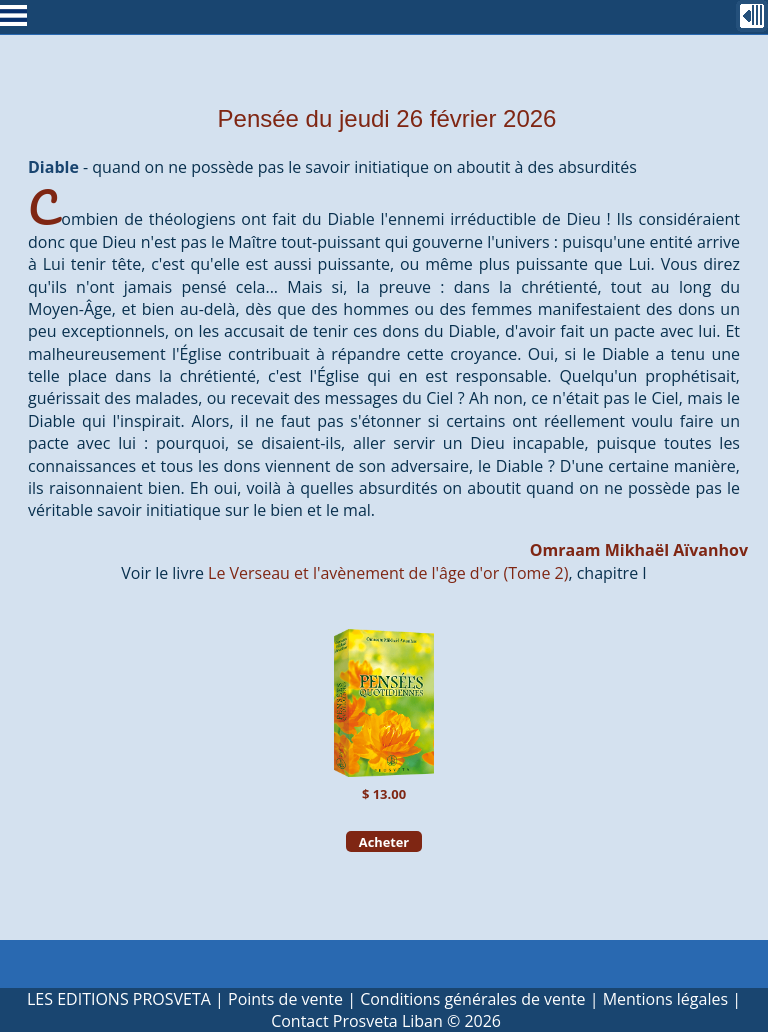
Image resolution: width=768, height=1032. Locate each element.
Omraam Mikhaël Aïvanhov (639, 550)
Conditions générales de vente (472, 999)
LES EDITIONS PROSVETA (119, 999)
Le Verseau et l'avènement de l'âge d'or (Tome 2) (388, 573)
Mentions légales (665, 999)
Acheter (384, 841)
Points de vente (285, 999)
